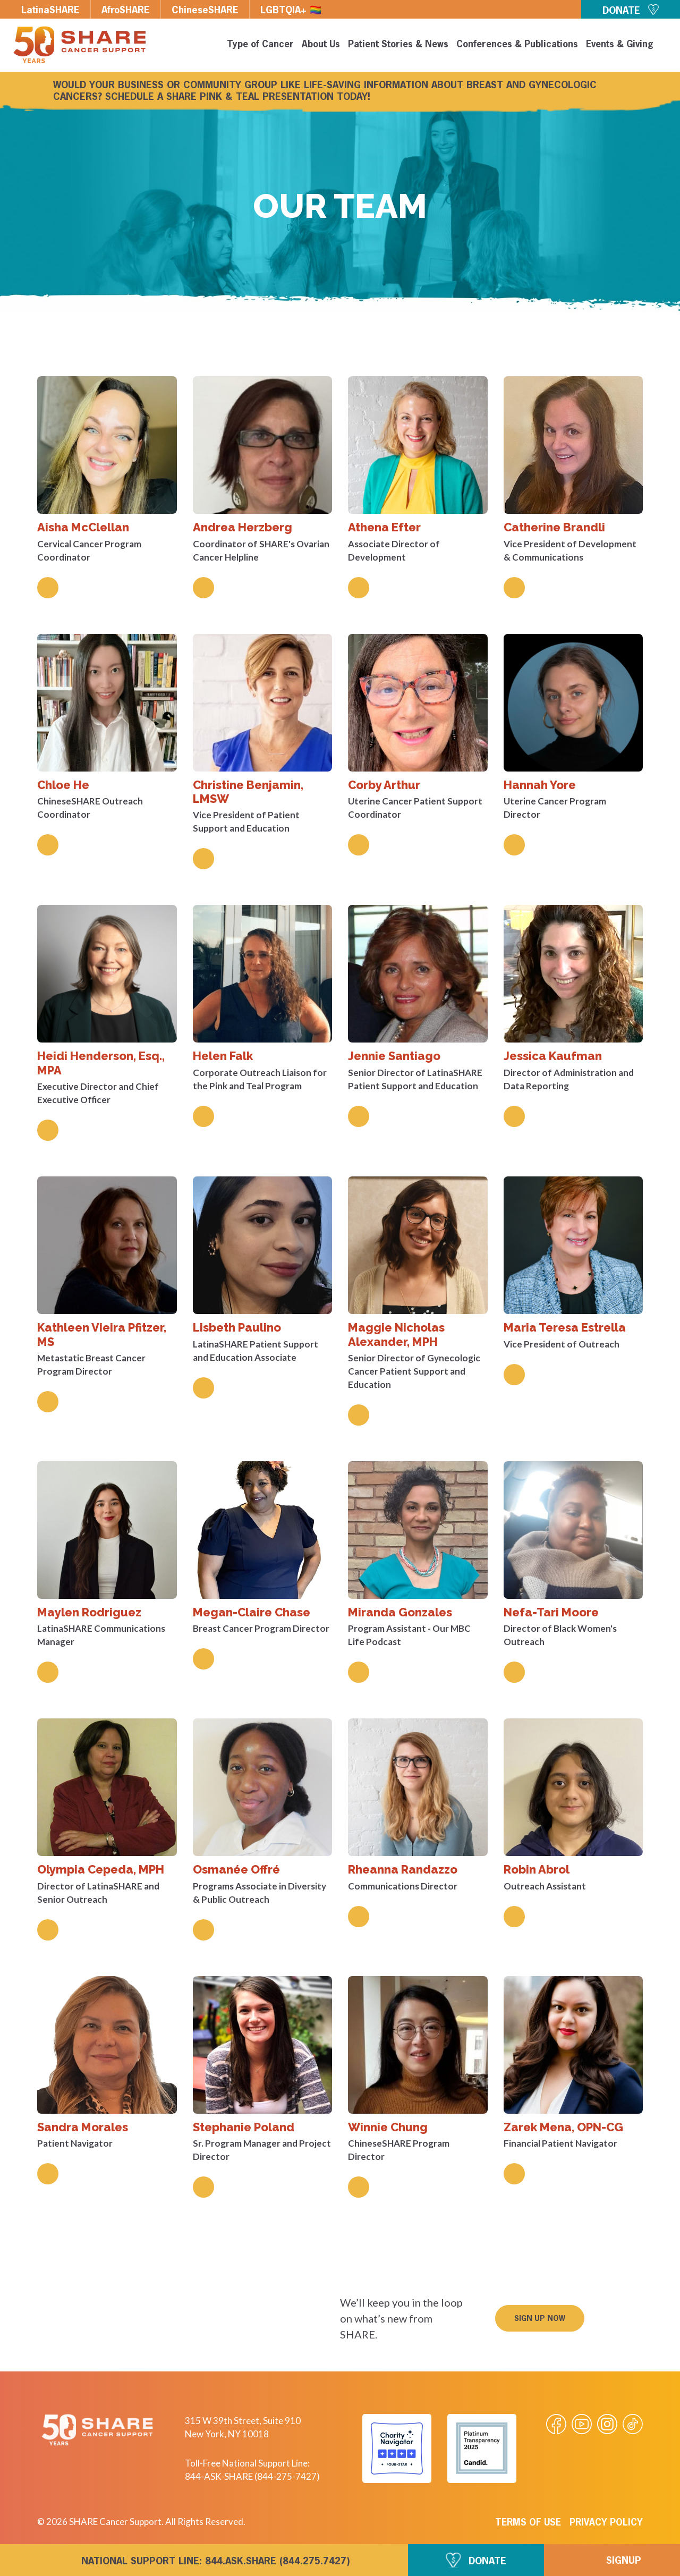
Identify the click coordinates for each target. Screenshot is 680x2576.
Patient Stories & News (398, 44)
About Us (321, 44)
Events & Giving (619, 44)
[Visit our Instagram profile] (607, 2424)
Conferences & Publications (517, 44)
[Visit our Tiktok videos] (633, 2424)
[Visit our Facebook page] (556, 2424)
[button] (539, 2318)
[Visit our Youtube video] (582, 2424)
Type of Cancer (260, 44)
